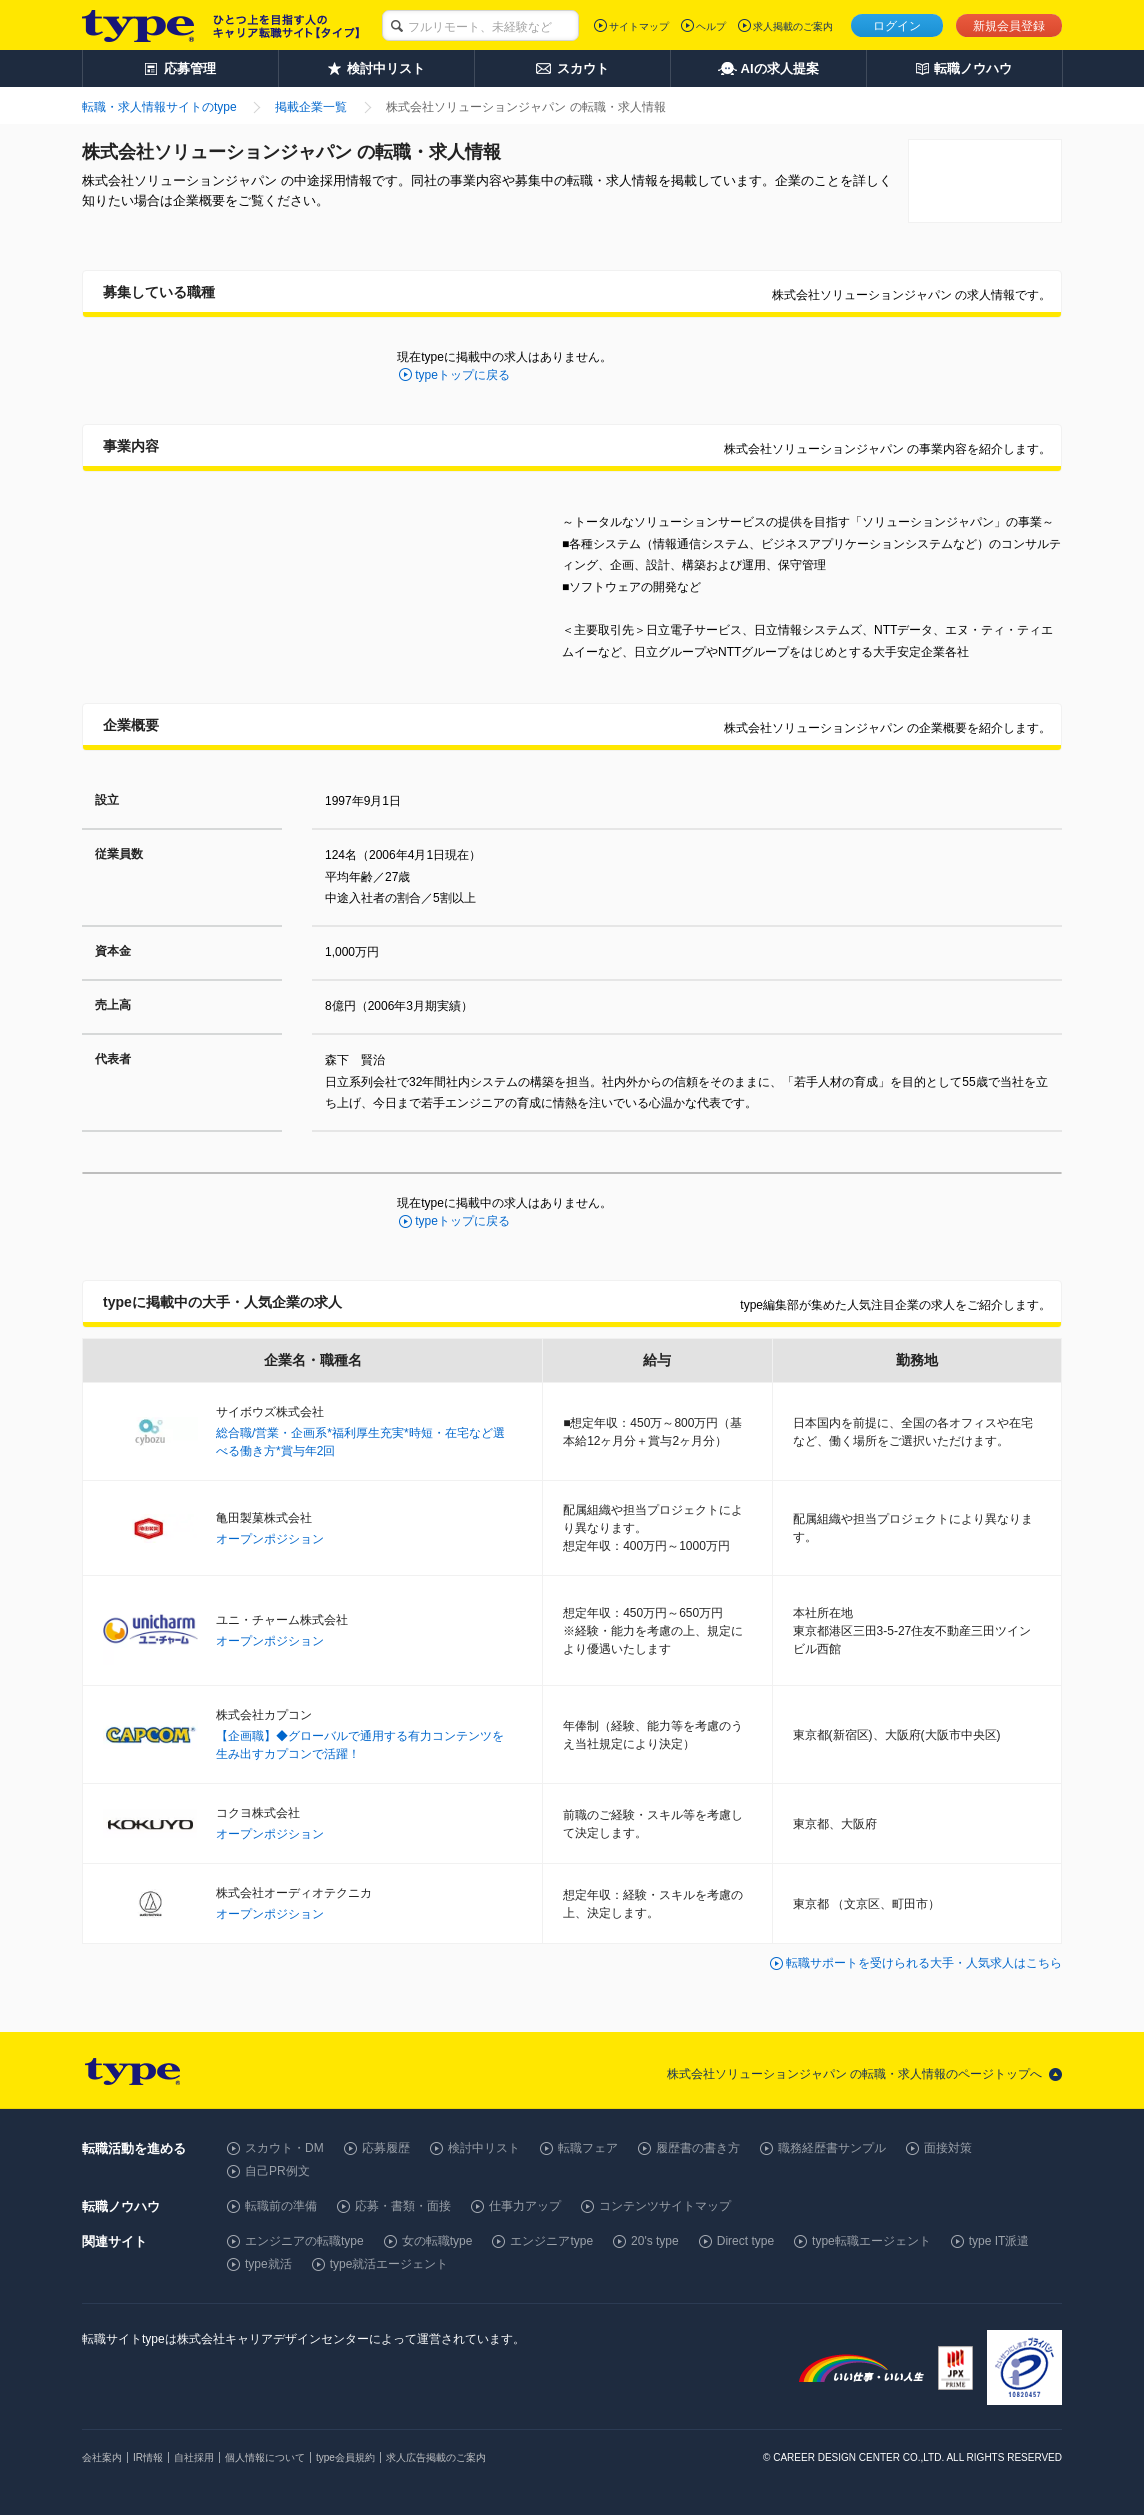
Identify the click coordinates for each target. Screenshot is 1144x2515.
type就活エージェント (389, 2264)
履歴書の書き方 (698, 2148)
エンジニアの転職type (304, 2241)
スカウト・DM (284, 2148)
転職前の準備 (281, 2206)
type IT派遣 (999, 2241)
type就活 (268, 2264)
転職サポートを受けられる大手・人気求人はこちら (924, 1963)
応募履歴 (386, 2148)
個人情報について (265, 2457)
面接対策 (948, 2148)
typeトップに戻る (462, 375)
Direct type (745, 2241)
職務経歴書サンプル (832, 2148)
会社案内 (102, 2457)
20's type (655, 2241)
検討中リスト (484, 2148)
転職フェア (588, 2148)
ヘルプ (711, 26)
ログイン (897, 26)
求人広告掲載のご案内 (436, 2457)
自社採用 (194, 2457)
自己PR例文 (277, 2171)
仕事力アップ (525, 2206)
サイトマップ (639, 26)
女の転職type (437, 2241)
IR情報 (148, 2457)
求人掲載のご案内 (793, 26)
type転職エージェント (871, 2241)
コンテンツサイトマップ (665, 2206)
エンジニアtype (551, 2241)
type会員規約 (345, 2457)
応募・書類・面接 (403, 2206)
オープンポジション (270, 1539)
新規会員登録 (1009, 26)
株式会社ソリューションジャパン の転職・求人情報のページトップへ (854, 2074)
